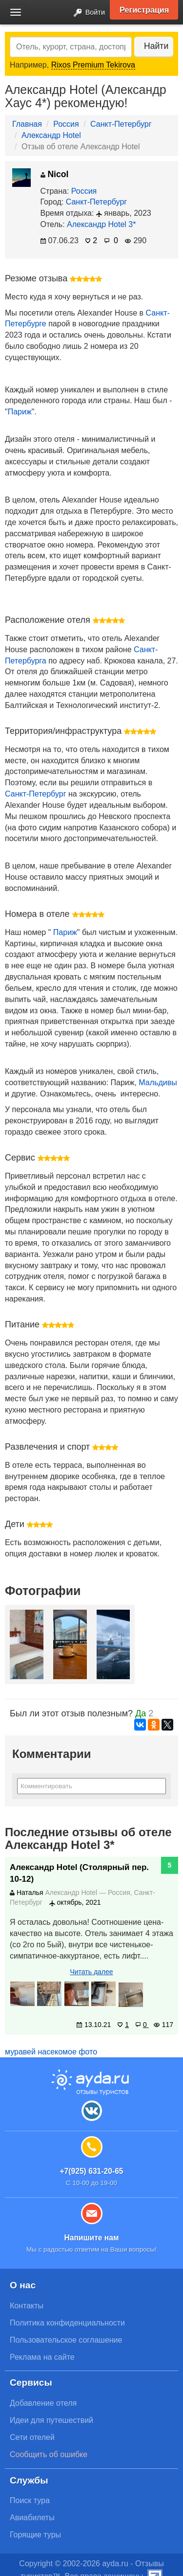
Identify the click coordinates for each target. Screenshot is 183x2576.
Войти (86, 13)
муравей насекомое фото (51, 2052)
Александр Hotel (51, 135)
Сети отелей (32, 2437)
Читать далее (91, 1972)
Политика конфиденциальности (67, 2323)
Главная (27, 124)
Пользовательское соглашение (66, 2340)
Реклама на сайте (42, 2357)
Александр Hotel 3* (101, 224)
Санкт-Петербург (120, 124)
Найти (156, 46)
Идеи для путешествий (51, 2420)
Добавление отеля (43, 2403)
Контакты (26, 2306)
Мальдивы (158, 1082)
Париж (20, 412)
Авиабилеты (32, 2517)
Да (140, 1713)
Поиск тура (30, 2500)
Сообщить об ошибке (48, 2454)
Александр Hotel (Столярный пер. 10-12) (79, 1873)
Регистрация (144, 9)
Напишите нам (91, 2238)
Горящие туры (35, 2534)
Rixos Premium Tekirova (93, 65)
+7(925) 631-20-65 (91, 2171)
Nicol (55, 174)
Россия (66, 124)
